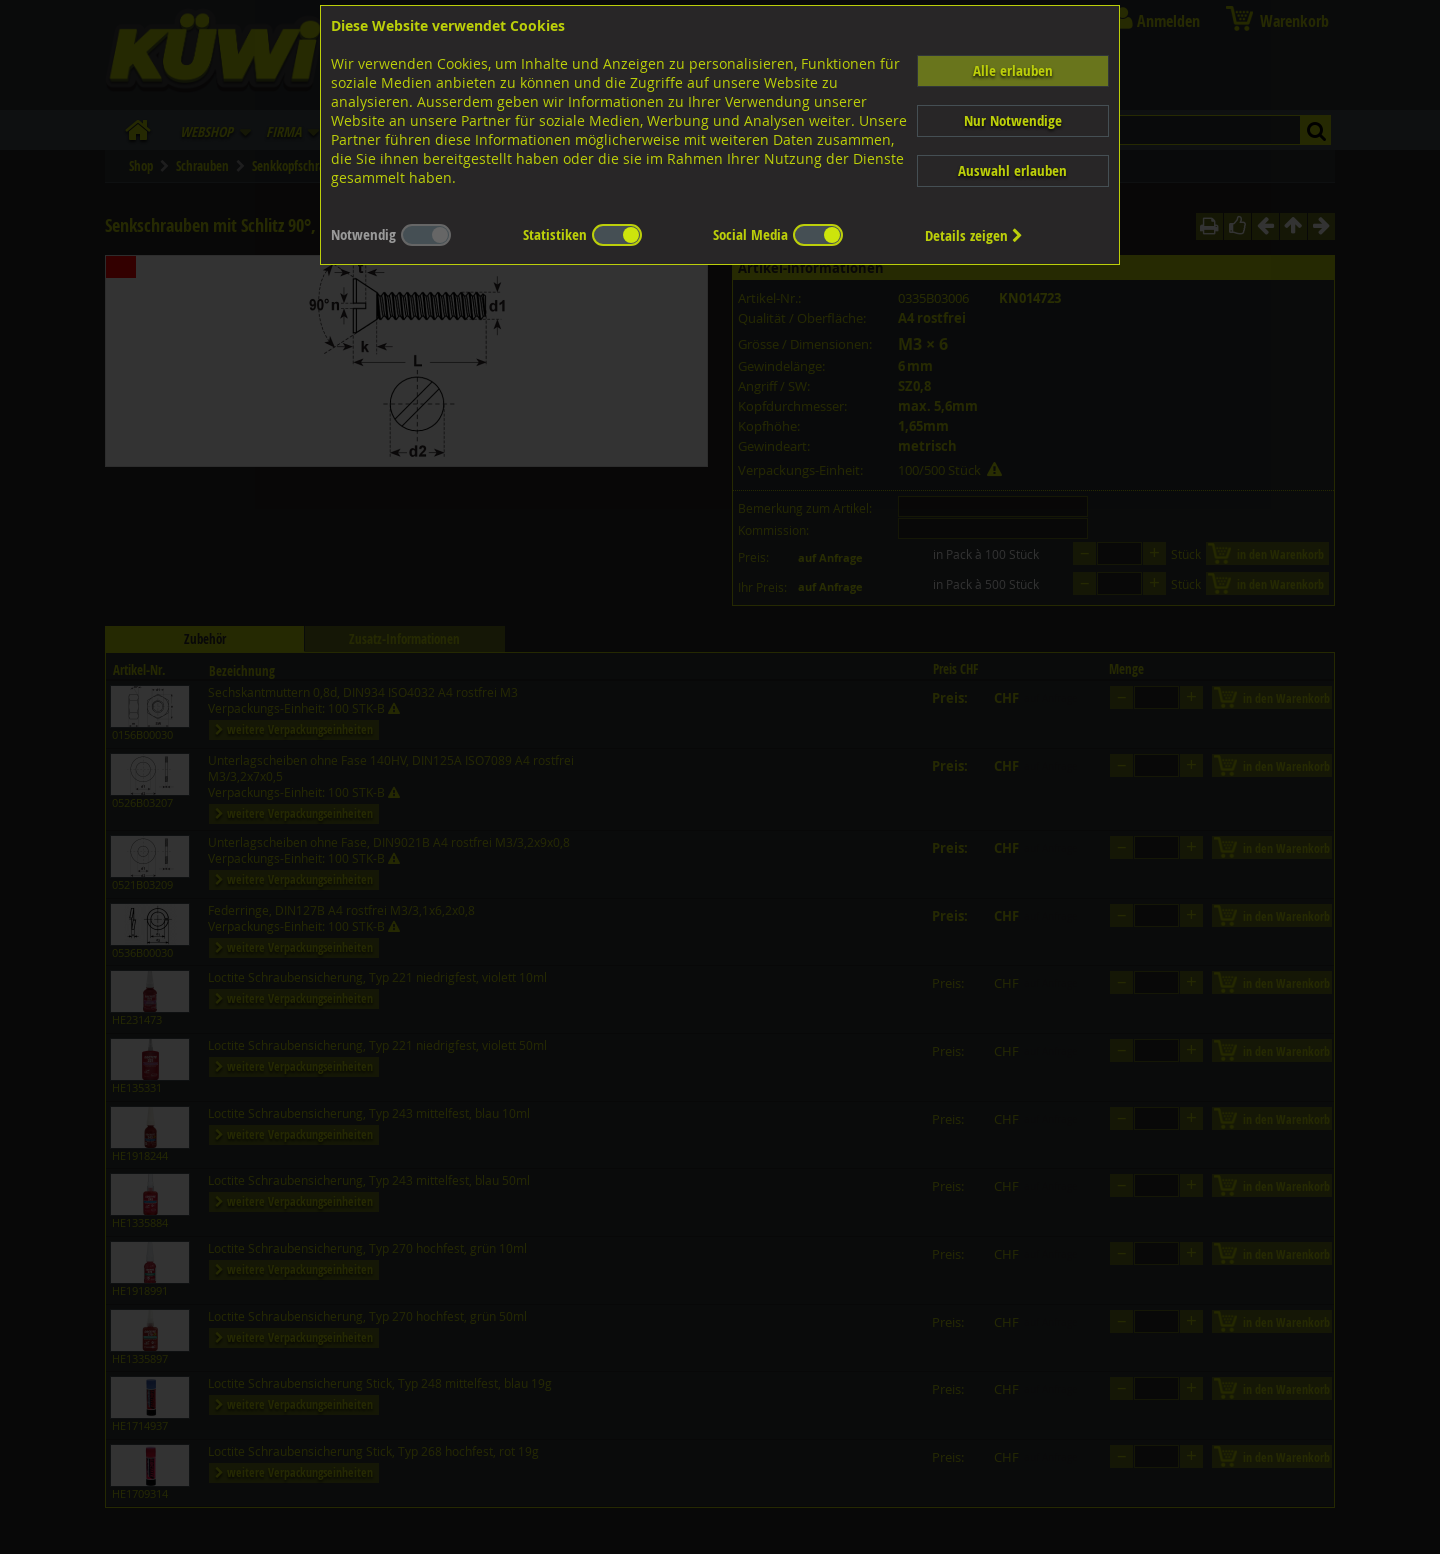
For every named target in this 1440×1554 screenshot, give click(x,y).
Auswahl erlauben (1012, 170)
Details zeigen (974, 235)
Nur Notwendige (1013, 120)
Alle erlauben (1013, 70)
